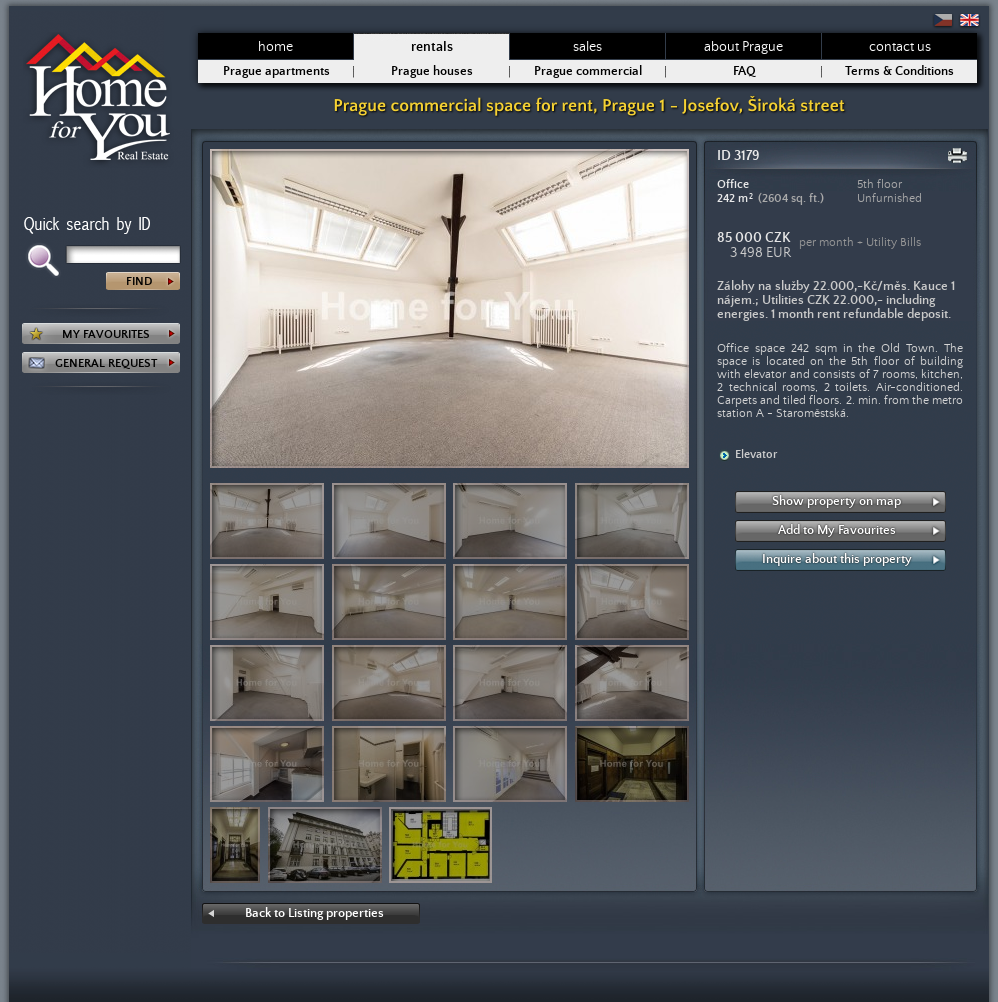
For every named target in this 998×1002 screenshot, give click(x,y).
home (275, 47)
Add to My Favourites (837, 530)
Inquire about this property (837, 559)
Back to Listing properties (314, 913)
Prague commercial (588, 71)
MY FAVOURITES (106, 334)
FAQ (744, 71)
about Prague (743, 47)
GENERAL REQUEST (106, 363)
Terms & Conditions (899, 71)
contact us (900, 47)
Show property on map (836, 501)
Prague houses (432, 71)
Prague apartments (276, 71)
